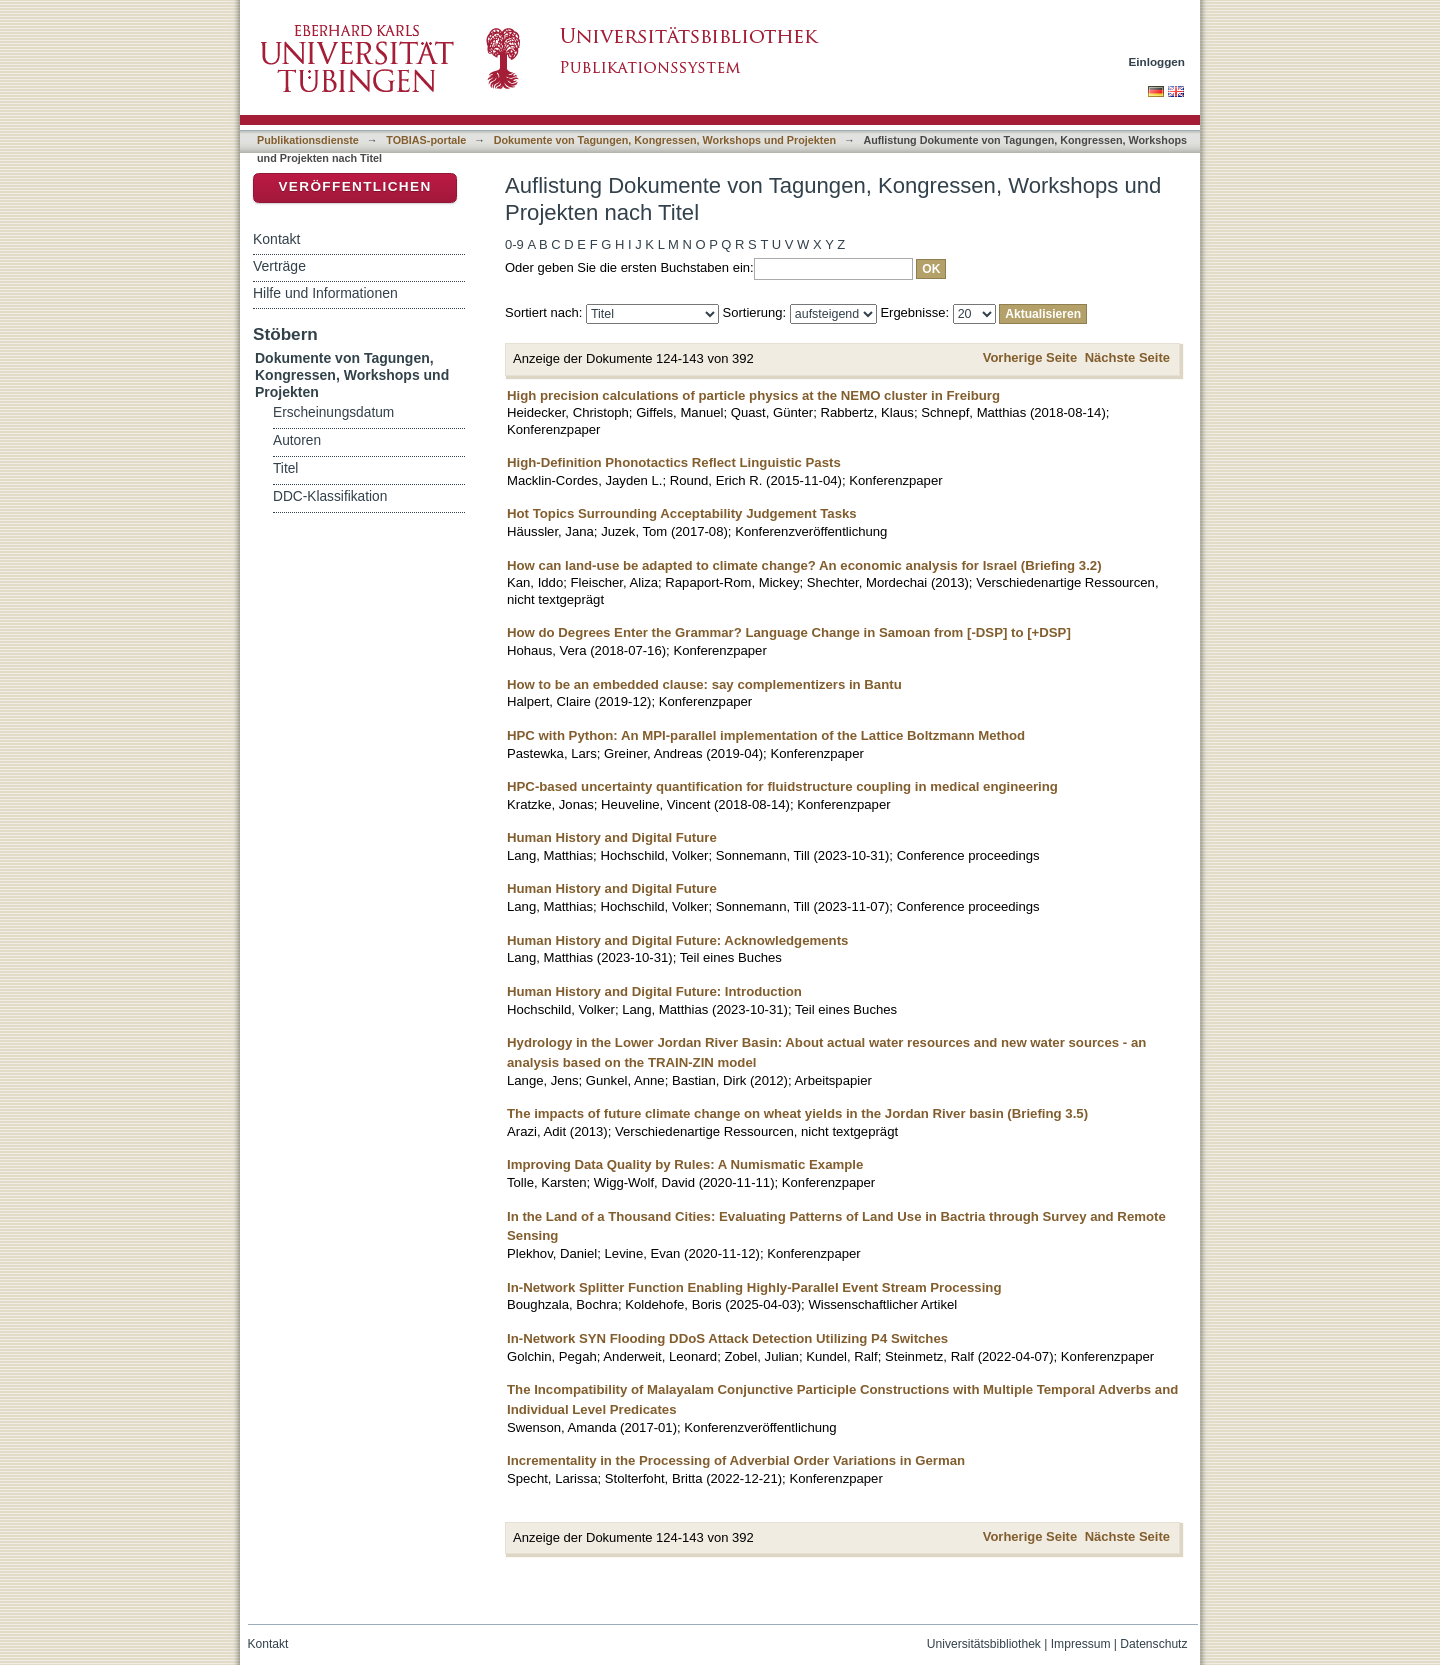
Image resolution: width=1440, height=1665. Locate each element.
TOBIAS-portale (426, 140)
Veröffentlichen (354, 186)
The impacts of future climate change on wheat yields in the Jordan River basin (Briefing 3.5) (797, 1113)
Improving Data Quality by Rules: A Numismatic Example (685, 1164)
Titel (285, 468)
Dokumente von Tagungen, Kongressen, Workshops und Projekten (665, 140)
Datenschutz (1153, 1644)
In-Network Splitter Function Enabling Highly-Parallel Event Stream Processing (754, 1287)
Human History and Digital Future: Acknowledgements (677, 940)
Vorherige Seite (1030, 357)
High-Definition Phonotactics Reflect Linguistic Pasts (674, 462)
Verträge (279, 266)
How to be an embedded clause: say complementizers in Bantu (704, 684)
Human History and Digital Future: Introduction (654, 991)
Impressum (1081, 1644)
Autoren (297, 440)
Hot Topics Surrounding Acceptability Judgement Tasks (682, 513)
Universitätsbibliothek (984, 1644)
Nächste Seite (1127, 357)
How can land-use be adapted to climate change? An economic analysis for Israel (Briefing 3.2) (804, 565)
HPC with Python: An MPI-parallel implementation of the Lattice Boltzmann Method (766, 735)
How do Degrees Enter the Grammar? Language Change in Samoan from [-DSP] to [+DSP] (789, 632)
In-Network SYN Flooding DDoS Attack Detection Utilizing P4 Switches (727, 1338)
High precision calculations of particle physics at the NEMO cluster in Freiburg (753, 395)
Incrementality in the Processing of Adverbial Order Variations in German (736, 1460)
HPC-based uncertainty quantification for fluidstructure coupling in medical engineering (782, 786)
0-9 (514, 244)
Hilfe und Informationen (325, 293)
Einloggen (1157, 61)
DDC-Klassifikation (330, 496)
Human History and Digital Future (612, 837)
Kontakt (276, 239)
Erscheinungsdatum (333, 412)
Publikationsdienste (308, 140)
